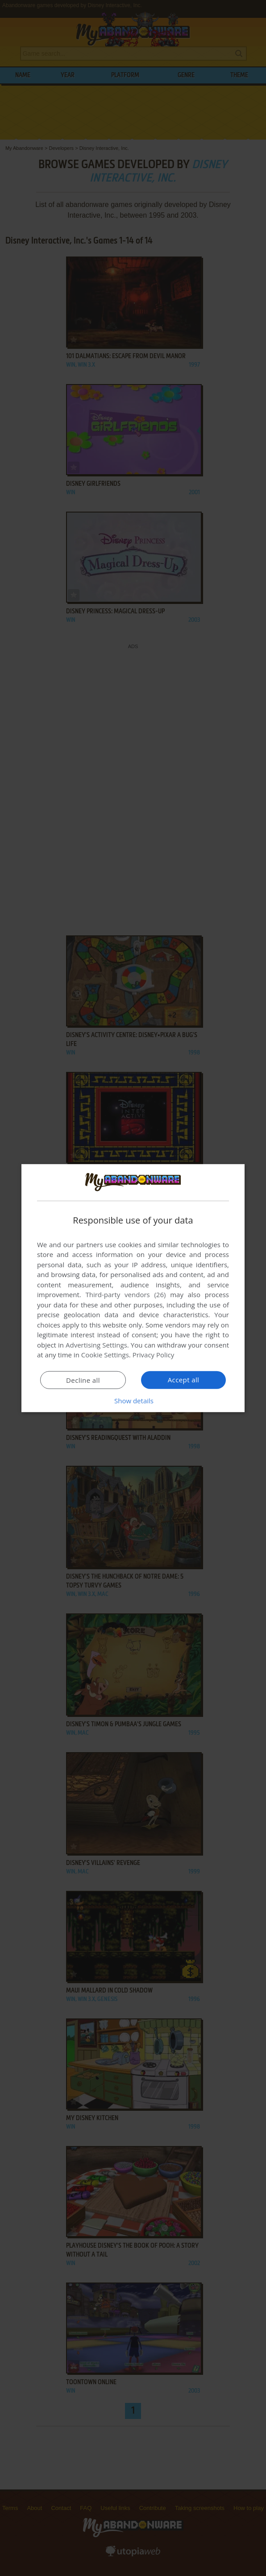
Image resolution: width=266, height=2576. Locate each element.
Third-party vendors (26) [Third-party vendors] (125, 1294)
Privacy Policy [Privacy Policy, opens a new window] (154, 1354)
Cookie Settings (105, 1354)
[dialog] (133, 1288)
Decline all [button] (83, 1380)
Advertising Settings (96, 1344)
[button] (133, 1401)
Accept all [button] (184, 1379)
